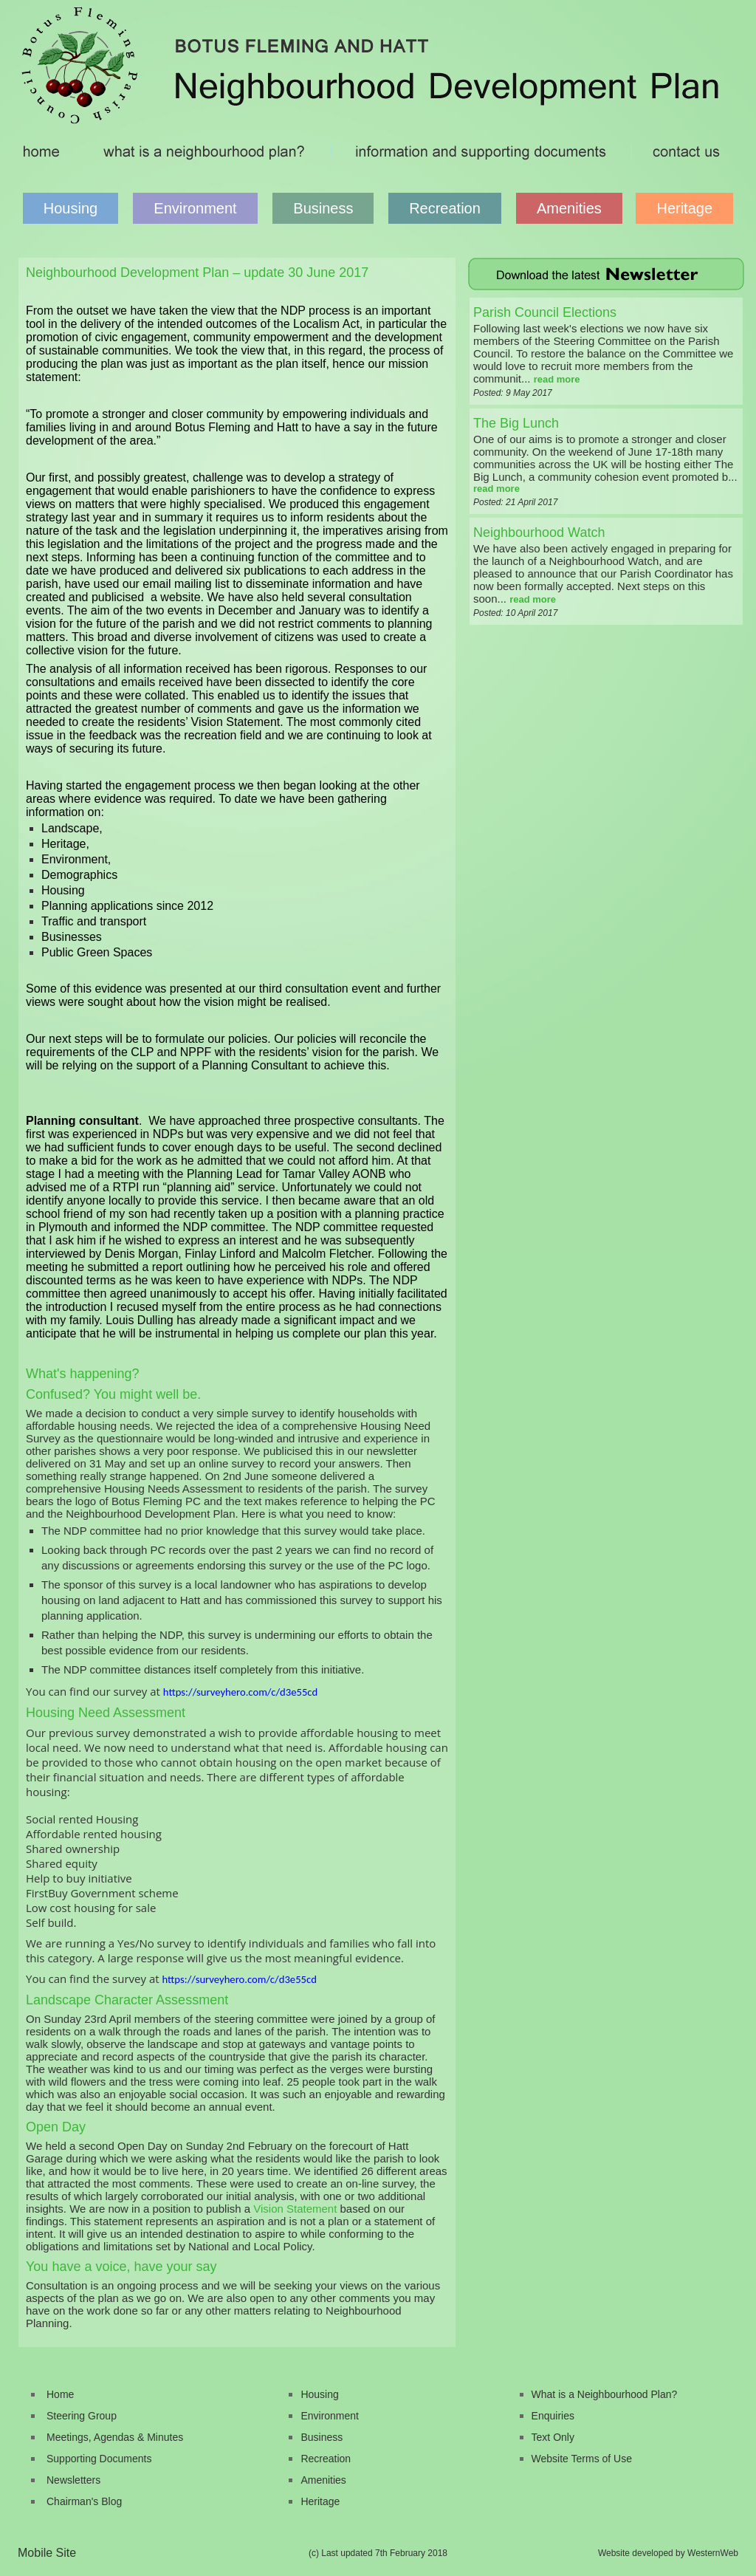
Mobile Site (47, 2552)
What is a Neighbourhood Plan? (605, 2394)
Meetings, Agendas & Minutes (115, 2437)
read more (557, 379)
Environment (195, 208)
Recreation (445, 208)
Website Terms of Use (582, 2458)
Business (323, 208)
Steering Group (82, 2416)
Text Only (553, 2437)
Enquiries (553, 2416)
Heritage (684, 208)
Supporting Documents (99, 2458)
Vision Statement (295, 2208)
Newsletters (73, 2480)
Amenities (569, 208)
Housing (70, 208)
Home (60, 2394)
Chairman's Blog (84, 2501)
